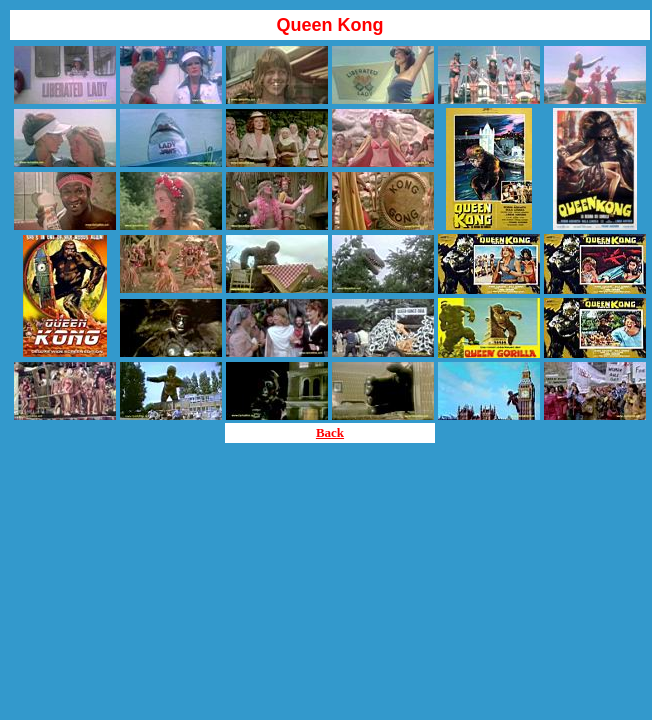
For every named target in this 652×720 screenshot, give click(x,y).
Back (330, 432)
